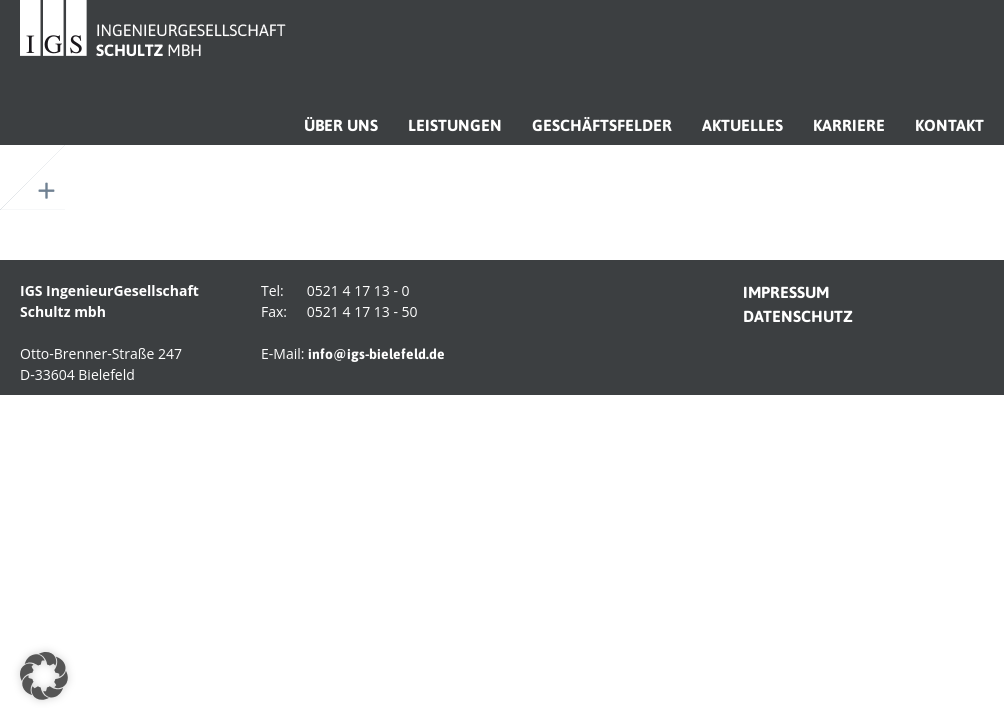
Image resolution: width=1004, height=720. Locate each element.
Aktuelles (742, 125)
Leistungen (455, 125)
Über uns (341, 125)
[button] (44, 676)
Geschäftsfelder (602, 125)
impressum (786, 292)
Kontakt (949, 125)
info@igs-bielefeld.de (376, 354)
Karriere (849, 125)
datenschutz (798, 316)
